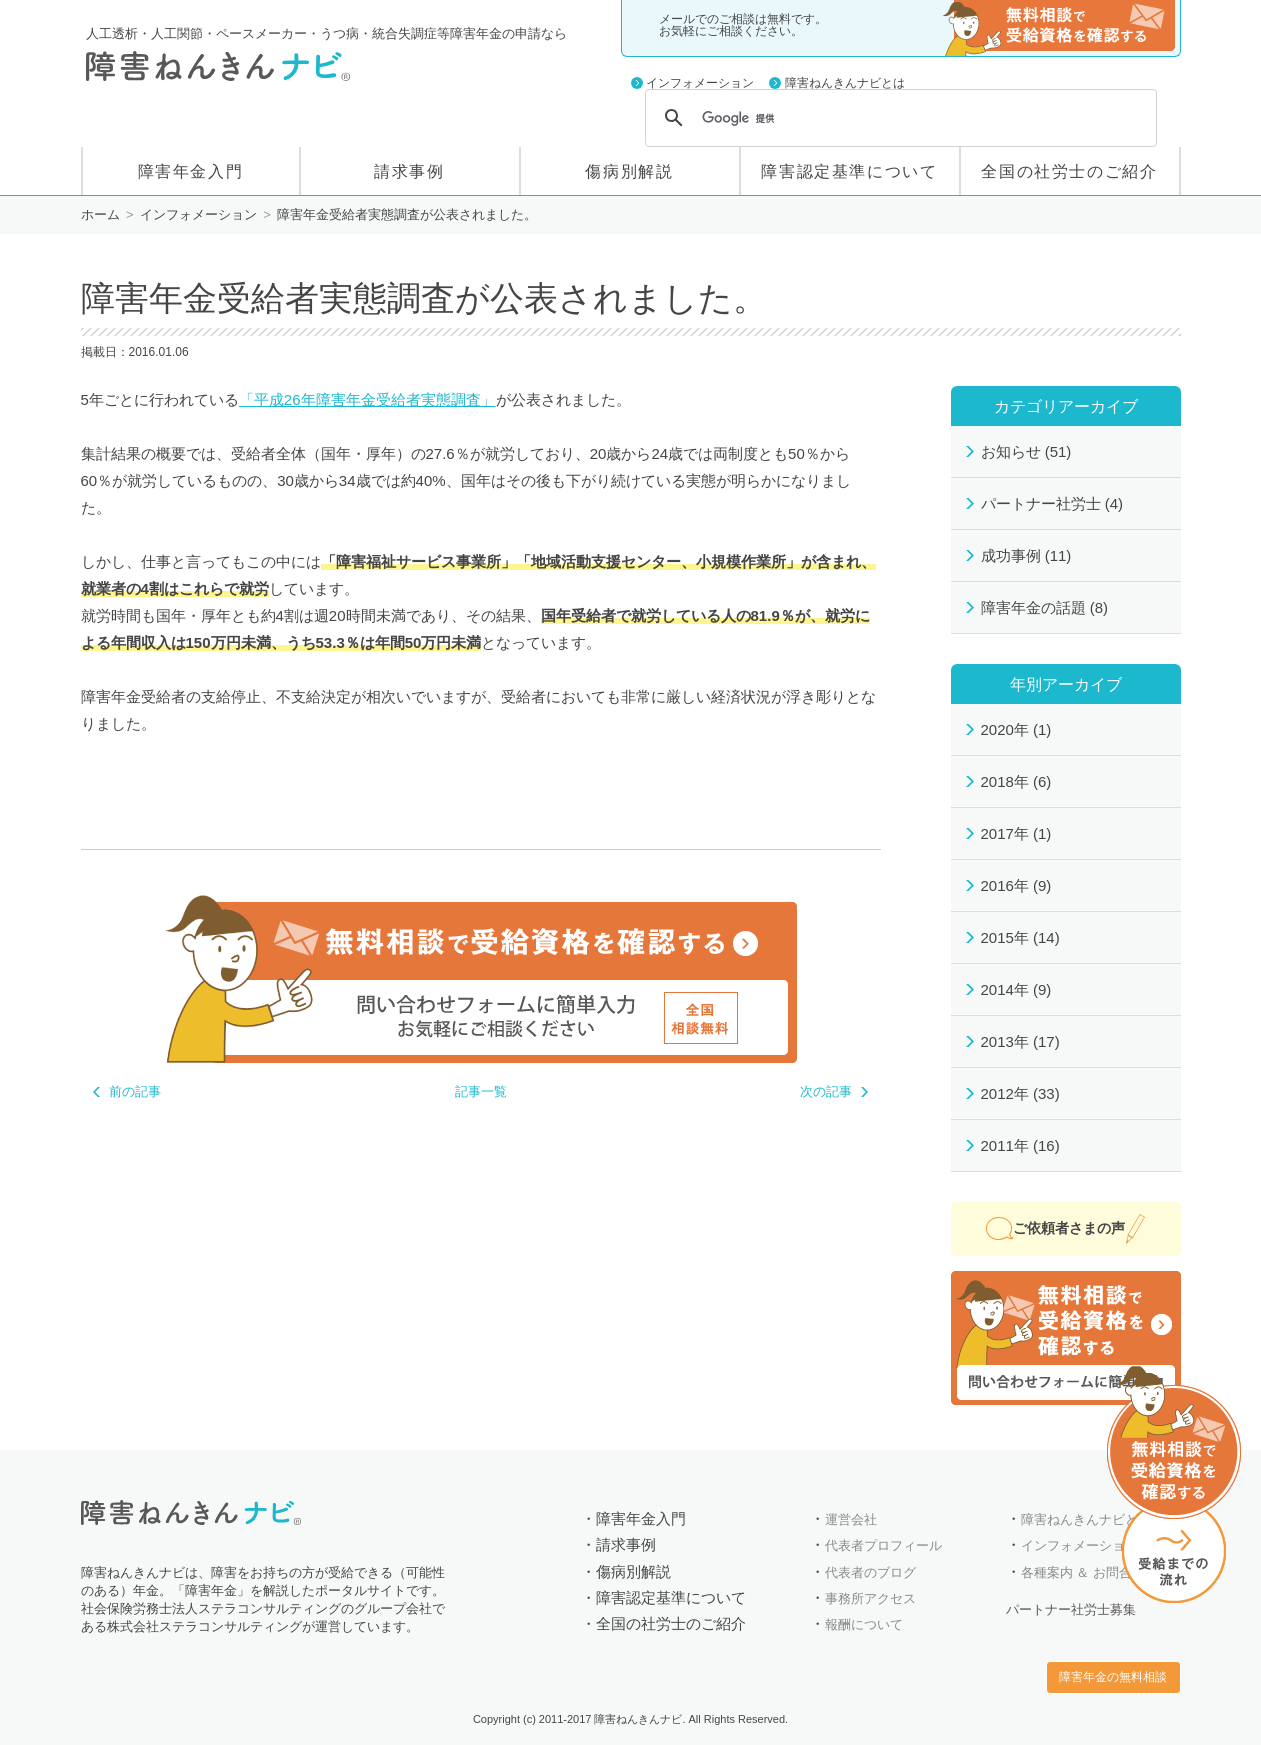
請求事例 (409, 171)
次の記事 (826, 1091)
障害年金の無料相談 (1059, 28)
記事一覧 (481, 1091)
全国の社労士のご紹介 (1069, 171)
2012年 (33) (1020, 1093)
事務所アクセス (870, 1598)
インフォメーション (700, 83)
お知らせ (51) (1026, 451)
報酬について (864, 1624)
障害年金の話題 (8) (1045, 607)
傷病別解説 (629, 171)
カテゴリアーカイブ (1066, 406)
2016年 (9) (1016, 885)
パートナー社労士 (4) (1052, 503)
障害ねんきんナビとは (845, 83)
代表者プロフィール (883, 1545)
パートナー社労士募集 (1071, 1609)
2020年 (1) (1016, 729)
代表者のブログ (870, 1572)
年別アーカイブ (1066, 684)
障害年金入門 (191, 171)
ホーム (100, 214)
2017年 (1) (1016, 833)
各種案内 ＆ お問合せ (1083, 1572)
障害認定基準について (849, 171)
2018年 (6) (1016, 781)
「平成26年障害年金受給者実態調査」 (367, 399)
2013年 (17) (1020, 1041)
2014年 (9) (1016, 989)
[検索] (898, 118)
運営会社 (851, 1519)
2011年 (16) (1020, 1145)
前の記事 (135, 1091)
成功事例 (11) (1026, 555)
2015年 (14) (1020, 937)
